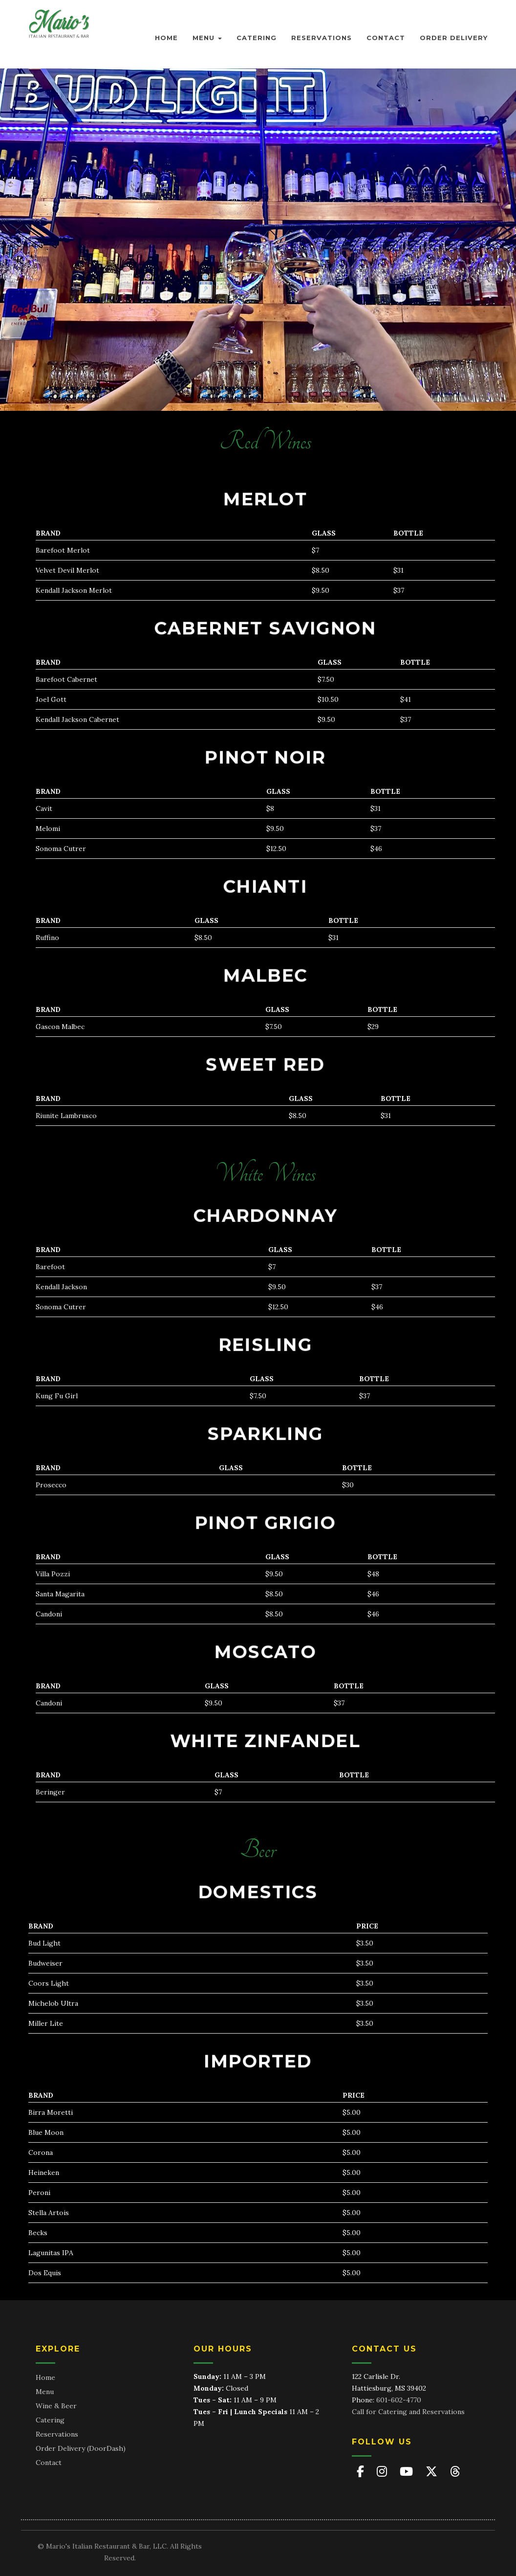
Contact (385, 38)
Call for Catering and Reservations (408, 2411)
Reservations (321, 38)
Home (166, 38)
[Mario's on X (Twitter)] (433, 2471)
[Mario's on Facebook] (362, 2471)
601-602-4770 (398, 2400)
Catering (256, 38)
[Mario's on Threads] (455, 2471)
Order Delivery (454, 38)
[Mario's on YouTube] (408, 2471)
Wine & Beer (56, 2405)
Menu (207, 38)
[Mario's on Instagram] (383, 2471)
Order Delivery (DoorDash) (81, 2448)
